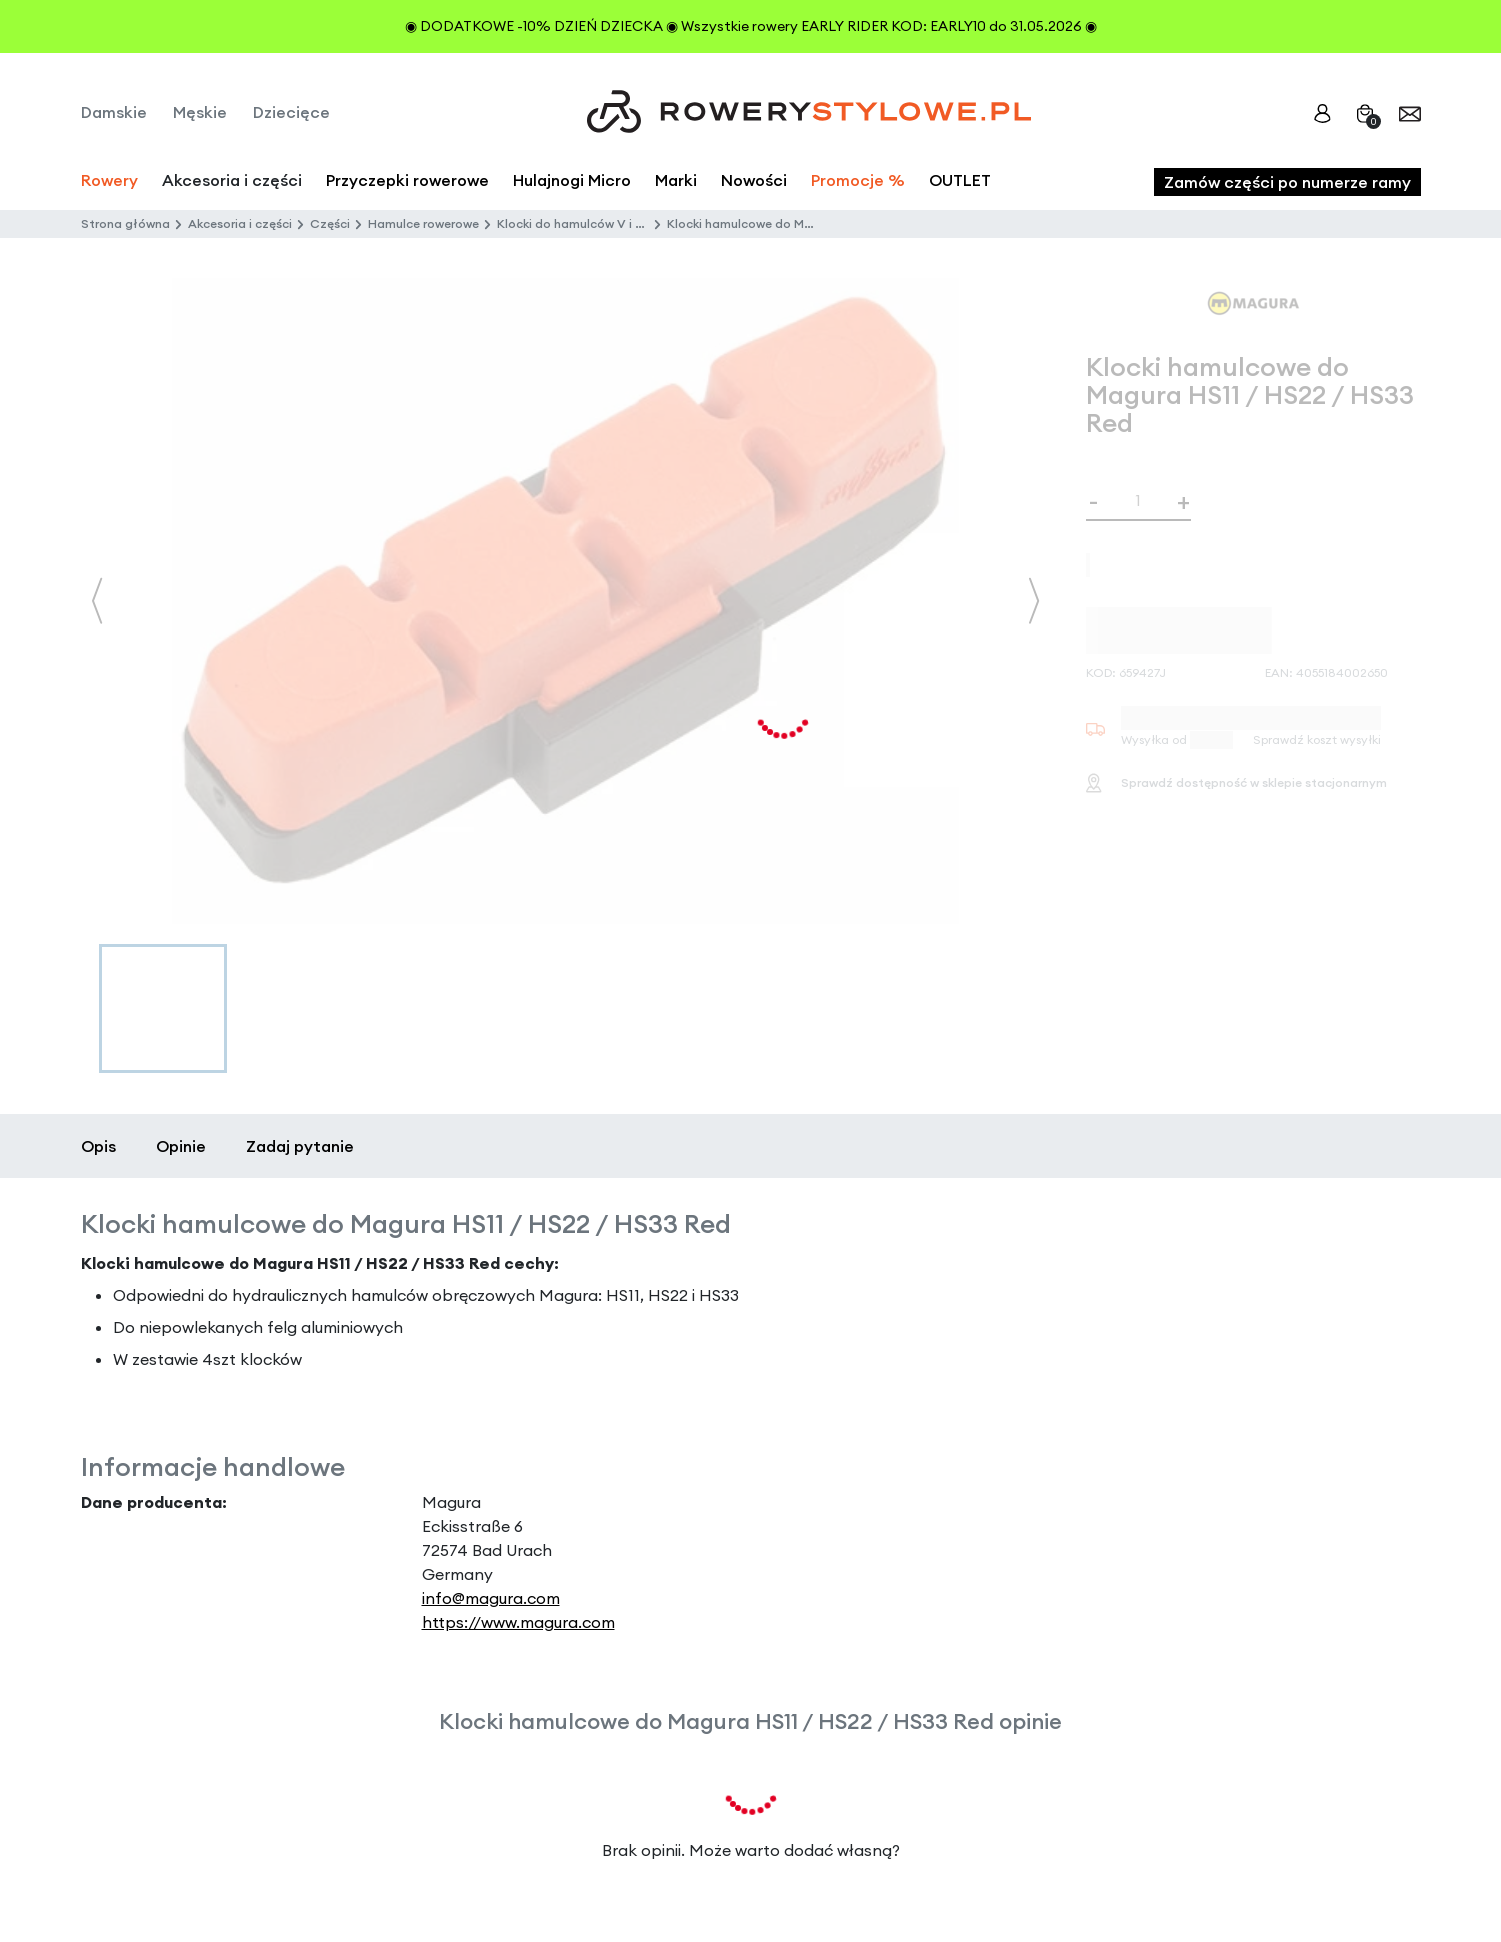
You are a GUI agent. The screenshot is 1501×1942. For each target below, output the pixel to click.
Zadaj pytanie (300, 1146)
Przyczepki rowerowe (407, 180)
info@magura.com (491, 1598)
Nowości (754, 180)
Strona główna (125, 223)
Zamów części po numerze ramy (1287, 182)
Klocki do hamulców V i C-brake (590, 223)
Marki (676, 180)
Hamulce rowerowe (423, 223)
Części (330, 223)
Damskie (114, 112)
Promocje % (858, 180)
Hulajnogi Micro (572, 180)
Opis (98, 1146)
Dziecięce (291, 112)
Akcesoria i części (240, 223)
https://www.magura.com (518, 1622)
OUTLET (960, 180)
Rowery (109, 180)
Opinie (181, 1146)
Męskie (200, 112)
